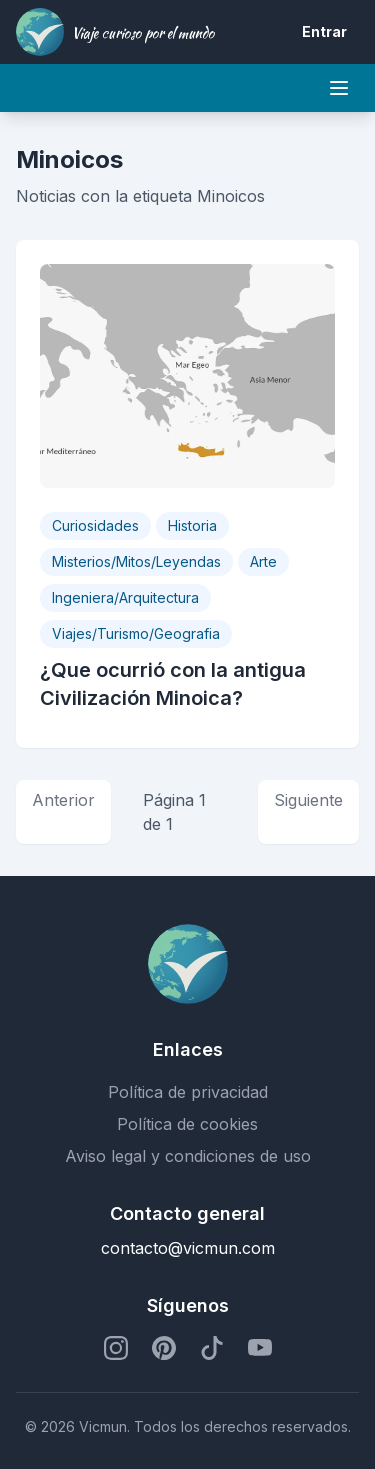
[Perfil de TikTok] (212, 1348)
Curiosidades (95, 525)
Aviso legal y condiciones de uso (188, 1156)
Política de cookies (187, 1124)
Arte (263, 561)
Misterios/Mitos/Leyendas (136, 561)
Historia (192, 525)
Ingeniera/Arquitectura (125, 597)
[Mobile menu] (339, 88)
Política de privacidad (188, 1092)
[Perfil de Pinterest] (164, 1348)
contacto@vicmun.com (188, 1248)
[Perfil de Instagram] (116, 1348)
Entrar (324, 31)
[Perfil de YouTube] (260, 1348)
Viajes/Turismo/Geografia (136, 633)
